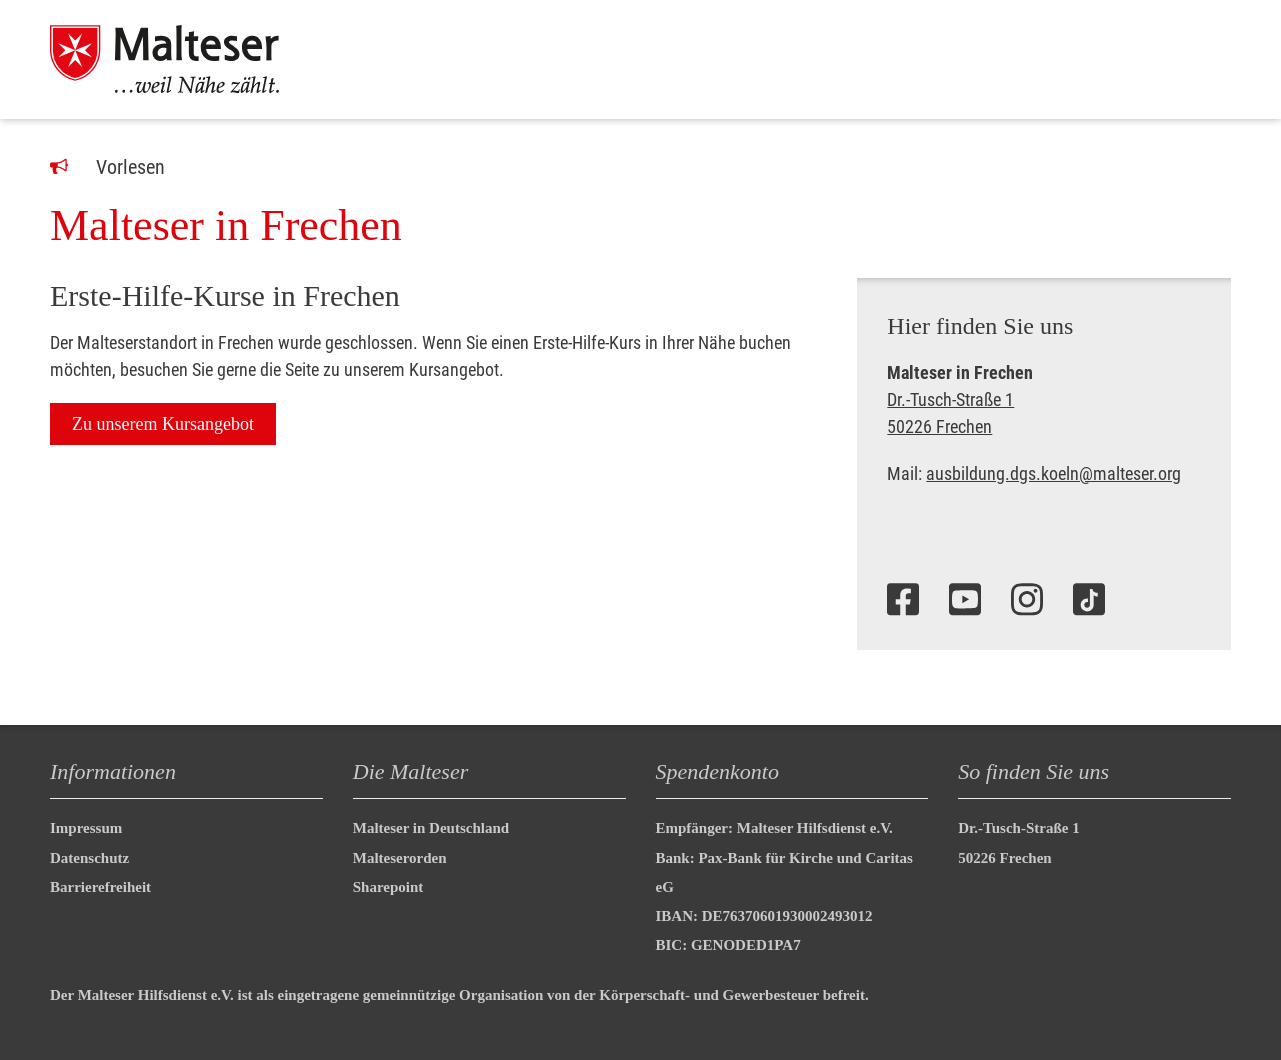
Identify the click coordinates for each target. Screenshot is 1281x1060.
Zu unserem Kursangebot (163, 424)
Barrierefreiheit (100, 887)
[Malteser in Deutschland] (189, 59)
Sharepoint (388, 887)
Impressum (86, 828)
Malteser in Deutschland (431, 828)
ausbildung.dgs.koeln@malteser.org (1053, 473)
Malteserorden (400, 858)
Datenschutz (89, 858)
